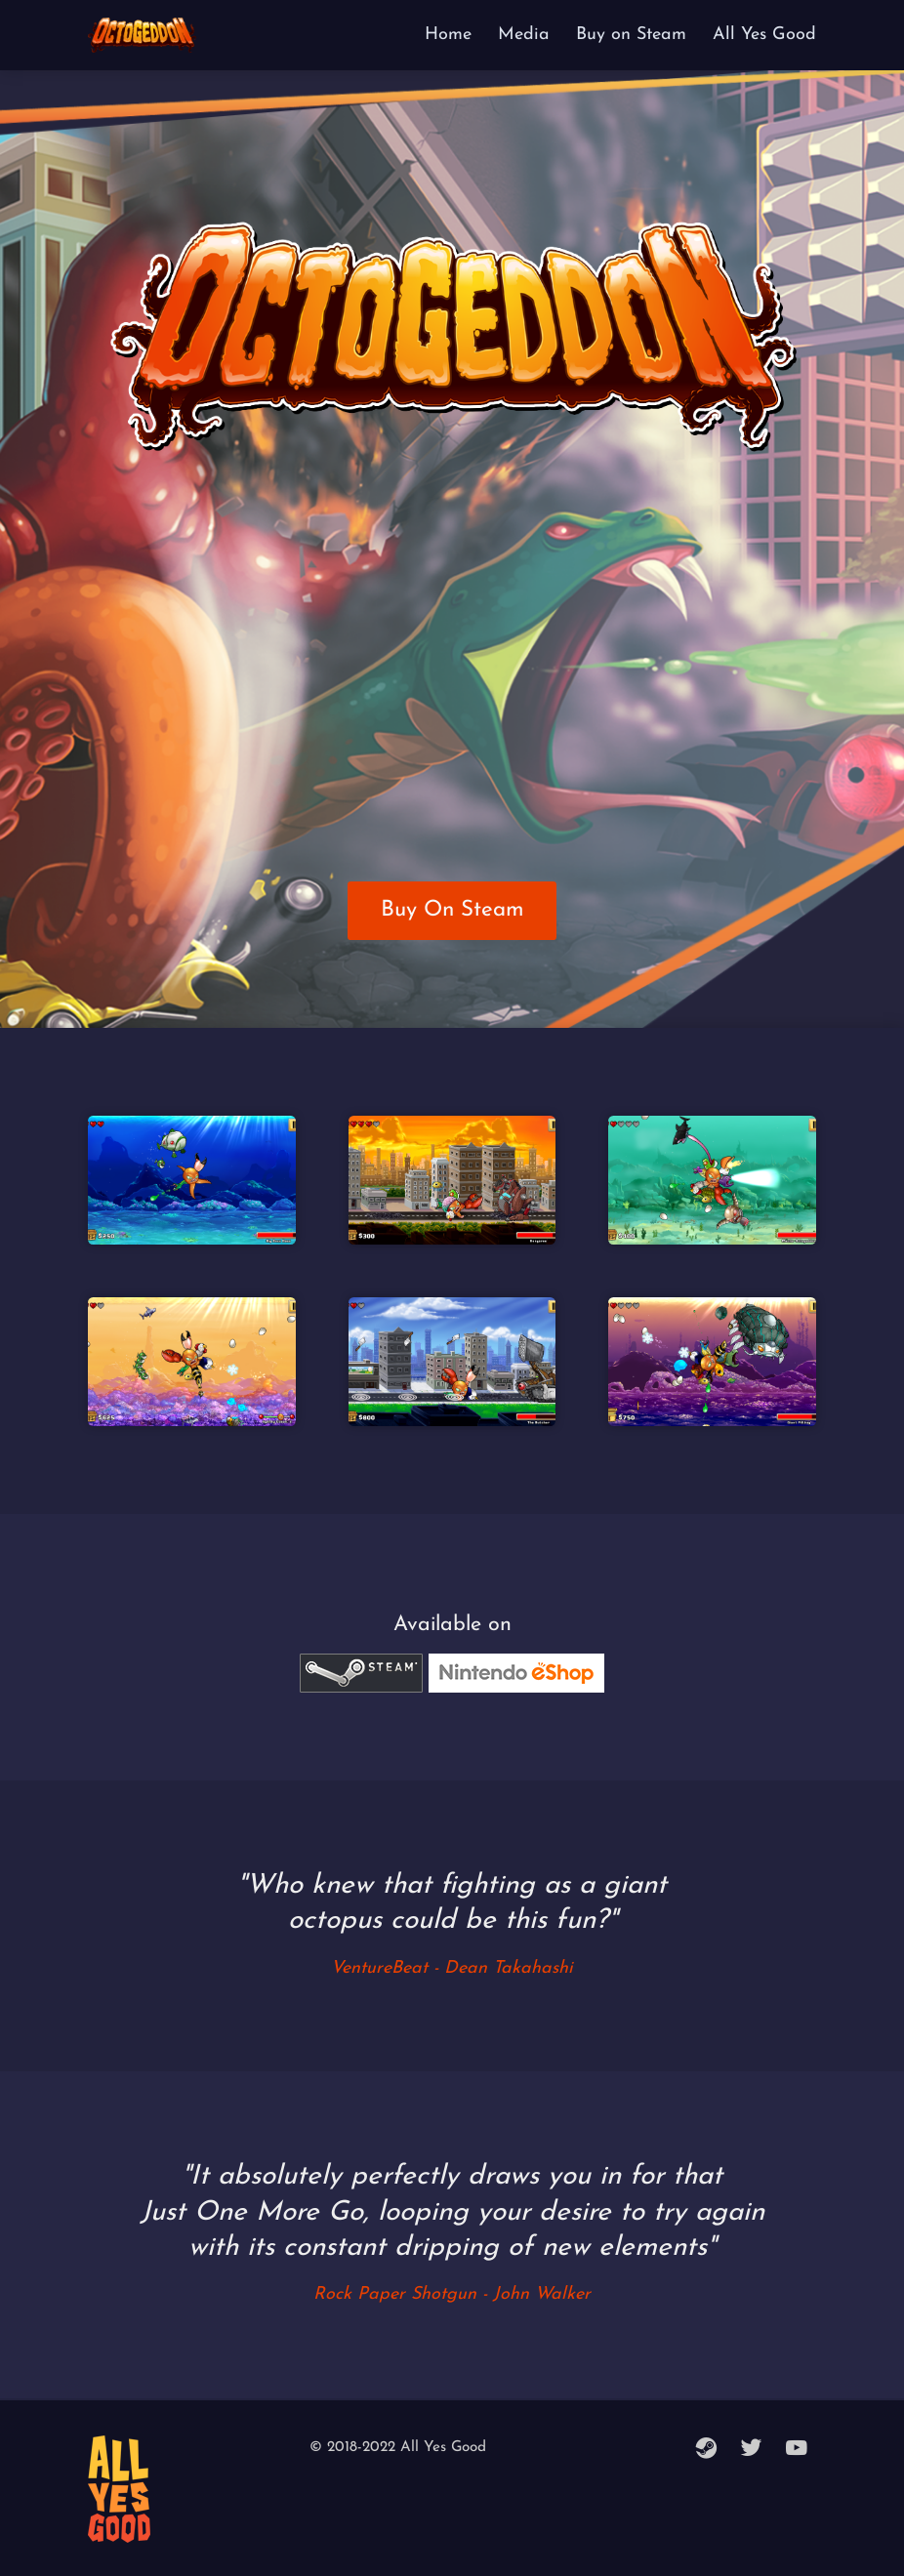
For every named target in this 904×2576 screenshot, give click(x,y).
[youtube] (796, 2449)
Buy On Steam (452, 910)
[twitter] (751, 2449)
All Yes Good (764, 34)
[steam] (707, 2449)
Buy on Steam (631, 34)
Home (448, 34)
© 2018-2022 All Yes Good (397, 2447)
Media (524, 34)
